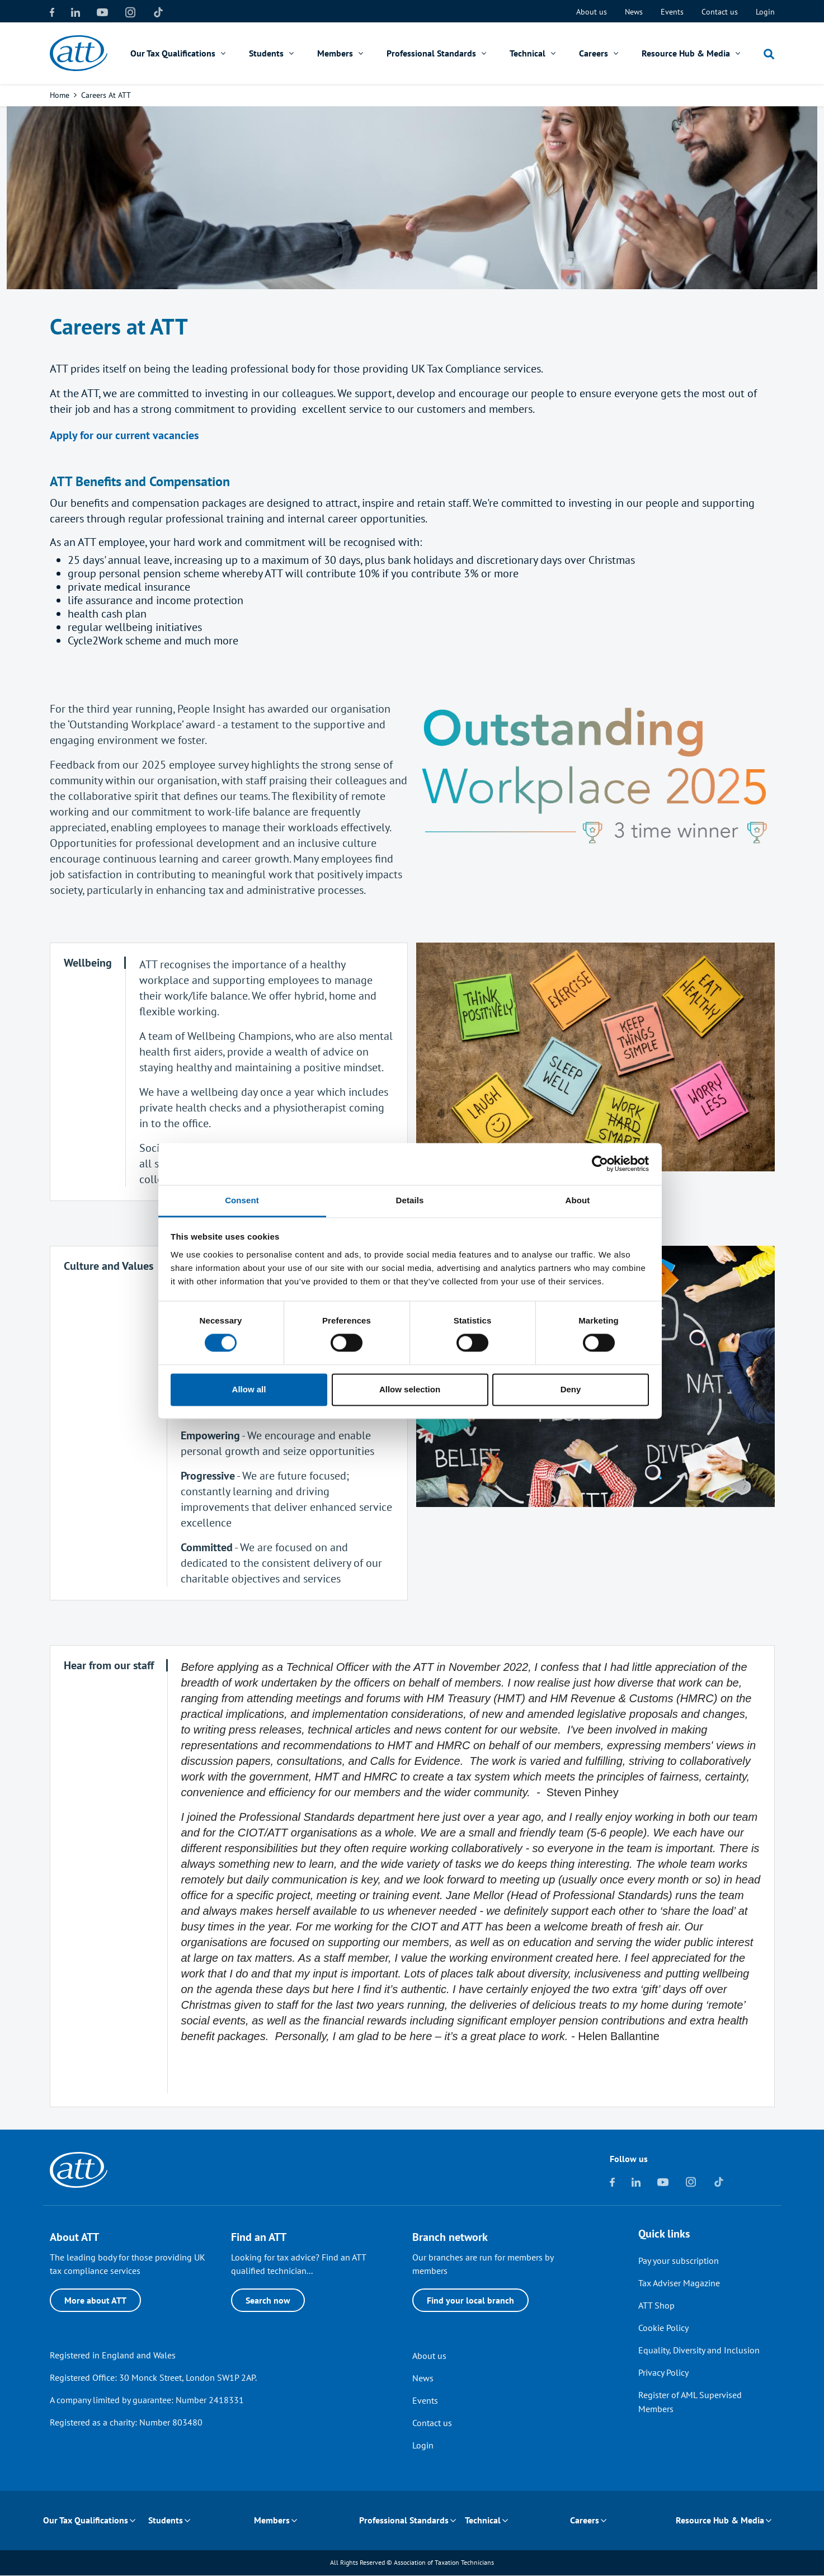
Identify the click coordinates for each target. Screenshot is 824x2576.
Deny (573, 1396)
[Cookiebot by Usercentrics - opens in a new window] (602, 1170)
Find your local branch (470, 2300)
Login (765, 12)
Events (672, 12)
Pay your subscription (678, 2260)
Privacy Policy (663, 2372)
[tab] (88, 963)
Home (59, 95)
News (634, 12)
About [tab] (580, 1207)
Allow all (251, 1396)
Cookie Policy (663, 2327)
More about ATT (95, 2300)
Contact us (719, 12)
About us (591, 12)
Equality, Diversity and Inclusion (699, 2350)
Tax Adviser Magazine (679, 2282)
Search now (268, 2300)
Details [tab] (412, 1207)
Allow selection (412, 1396)
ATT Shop (656, 2305)
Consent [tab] (244, 1207)
